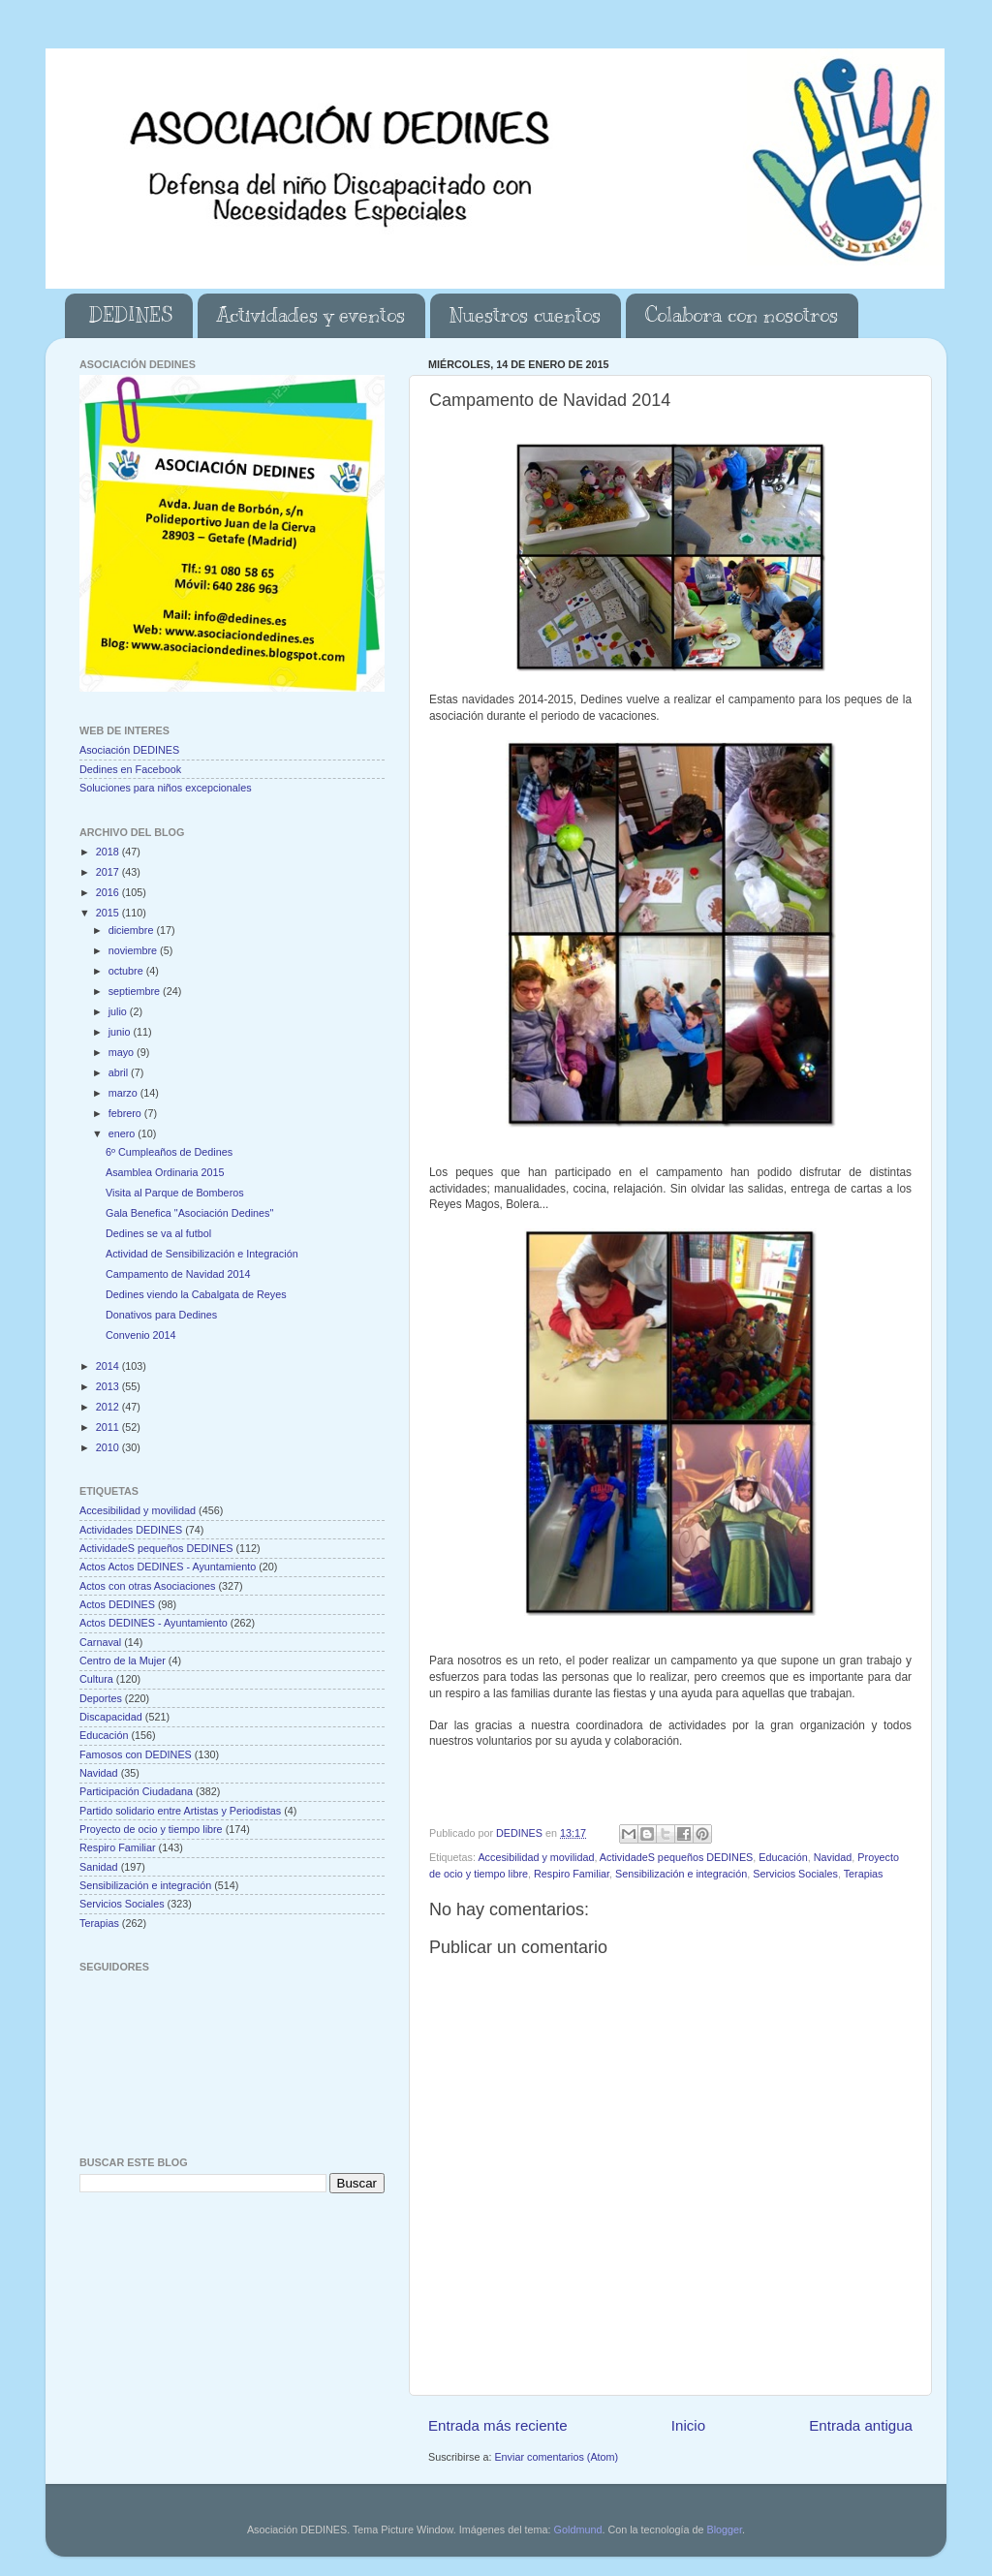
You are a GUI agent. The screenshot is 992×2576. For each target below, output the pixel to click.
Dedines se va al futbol (158, 1233)
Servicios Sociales (795, 1873)
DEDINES (130, 315)
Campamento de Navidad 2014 (178, 1274)
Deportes (100, 1698)
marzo (124, 1093)
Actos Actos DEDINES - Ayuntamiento (167, 1566)
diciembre (132, 930)
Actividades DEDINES (130, 1530)
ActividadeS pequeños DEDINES (676, 1857)
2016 (109, 892)
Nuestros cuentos (525, 315)
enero (123, 1133)
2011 (109, 1427)
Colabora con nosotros (741, 315)
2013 (109, 1386)
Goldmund (578, 2529)
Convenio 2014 (141, 1335)
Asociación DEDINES (129, 750)
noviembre (134, 950)
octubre (127, 971)
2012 (109, 1406)
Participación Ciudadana (136, 1791)
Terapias (864, 1873)
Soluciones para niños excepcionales (165, 787)
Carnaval (100, 1642)
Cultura (96, 1679)
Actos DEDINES (117, 1604)
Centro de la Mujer (122, 1660)
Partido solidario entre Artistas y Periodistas (180, 1810)
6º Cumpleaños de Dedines (169, 1152)
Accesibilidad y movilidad (536, 1857)
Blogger (724, 2529)
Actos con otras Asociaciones (147, 1586)
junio (121, 1032)
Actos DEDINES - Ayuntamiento (153, 1623)
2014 (109, 1366)
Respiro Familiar (571, 1873)
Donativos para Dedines (161, 1314)
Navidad (833, 1857)
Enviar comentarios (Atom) (556, 2457)
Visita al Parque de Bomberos (175, 1192)
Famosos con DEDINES (135, 1754)
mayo (122, 1052)
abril (119, 1072)
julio (119, 1011)
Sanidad (98, 1867)
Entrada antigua (861, 2425)
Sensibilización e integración (681, 1873)
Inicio (688, 2425)
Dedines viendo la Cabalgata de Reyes (196, 1294)
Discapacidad (110, 1717)
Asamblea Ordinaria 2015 (165, 1172)
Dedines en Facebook (130, 769)
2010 (109, 1447)
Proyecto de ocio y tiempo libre (151, 1829)
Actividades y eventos (311, 315)
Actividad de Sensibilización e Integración (202, 1253)
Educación (783, 1857)
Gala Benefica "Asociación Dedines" (189, 1213)
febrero (126, 1113)
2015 (109, 912)
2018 (109, 851)
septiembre (135, 991)
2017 (109, 872)
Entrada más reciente (498, 2425)
